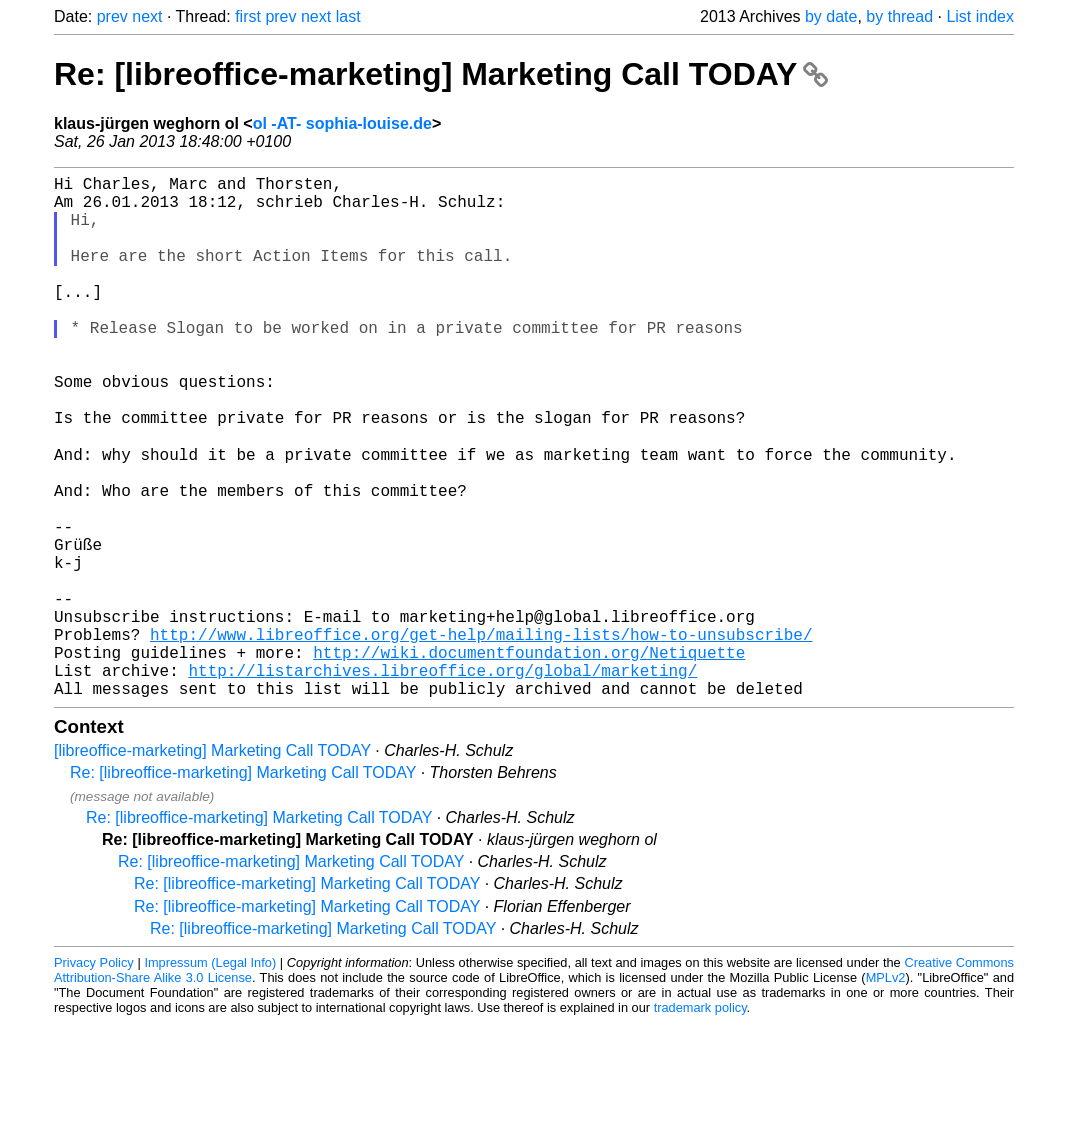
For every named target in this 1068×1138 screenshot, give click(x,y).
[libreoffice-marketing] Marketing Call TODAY (212, 865)
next (147, 16)
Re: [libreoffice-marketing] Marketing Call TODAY (441, 74)
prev (112, 16)
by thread (899, 16)
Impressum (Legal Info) (210, 1077)
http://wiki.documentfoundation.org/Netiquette (529, 759)
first (248, 16)
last (348, 16)
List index (980, 16)
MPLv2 (886, 1092)
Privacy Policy (94, 1077)
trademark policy (700, 1122)
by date (831, 16)
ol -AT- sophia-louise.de (342, 123)
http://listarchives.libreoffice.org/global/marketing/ (442, 781)
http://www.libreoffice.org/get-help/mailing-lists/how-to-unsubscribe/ (481, 737)
